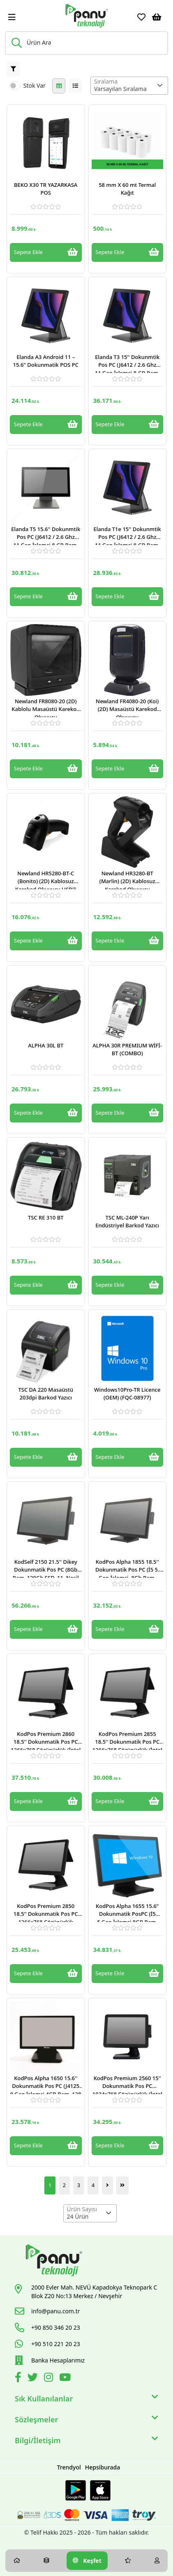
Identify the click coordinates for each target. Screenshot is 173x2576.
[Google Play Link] (75, 2490)
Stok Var (34, 85)
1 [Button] (49, 2185)
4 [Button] (93, 2185)
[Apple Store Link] (100, 2490)
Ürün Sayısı (82, 2209)
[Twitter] (34, 2379)
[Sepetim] (156, 17)
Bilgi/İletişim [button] (86, 2440)
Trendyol (69, 2467)
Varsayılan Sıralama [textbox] (120, 89)
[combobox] (129, 86)
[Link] (86, 15)
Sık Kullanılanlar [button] (86, 2398)
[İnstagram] (49, 2379)
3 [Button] (78, 2185)
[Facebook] (19, 2379)
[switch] (15, 86)
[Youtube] (66, 2379)
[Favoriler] (141, 17)
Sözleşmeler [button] (86, 2419)
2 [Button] (64, 2185)
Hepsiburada (102, 2467)
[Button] (13, 69)
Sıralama (106, 81)
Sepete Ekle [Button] (46, 252)
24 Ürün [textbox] (78, 2216)
